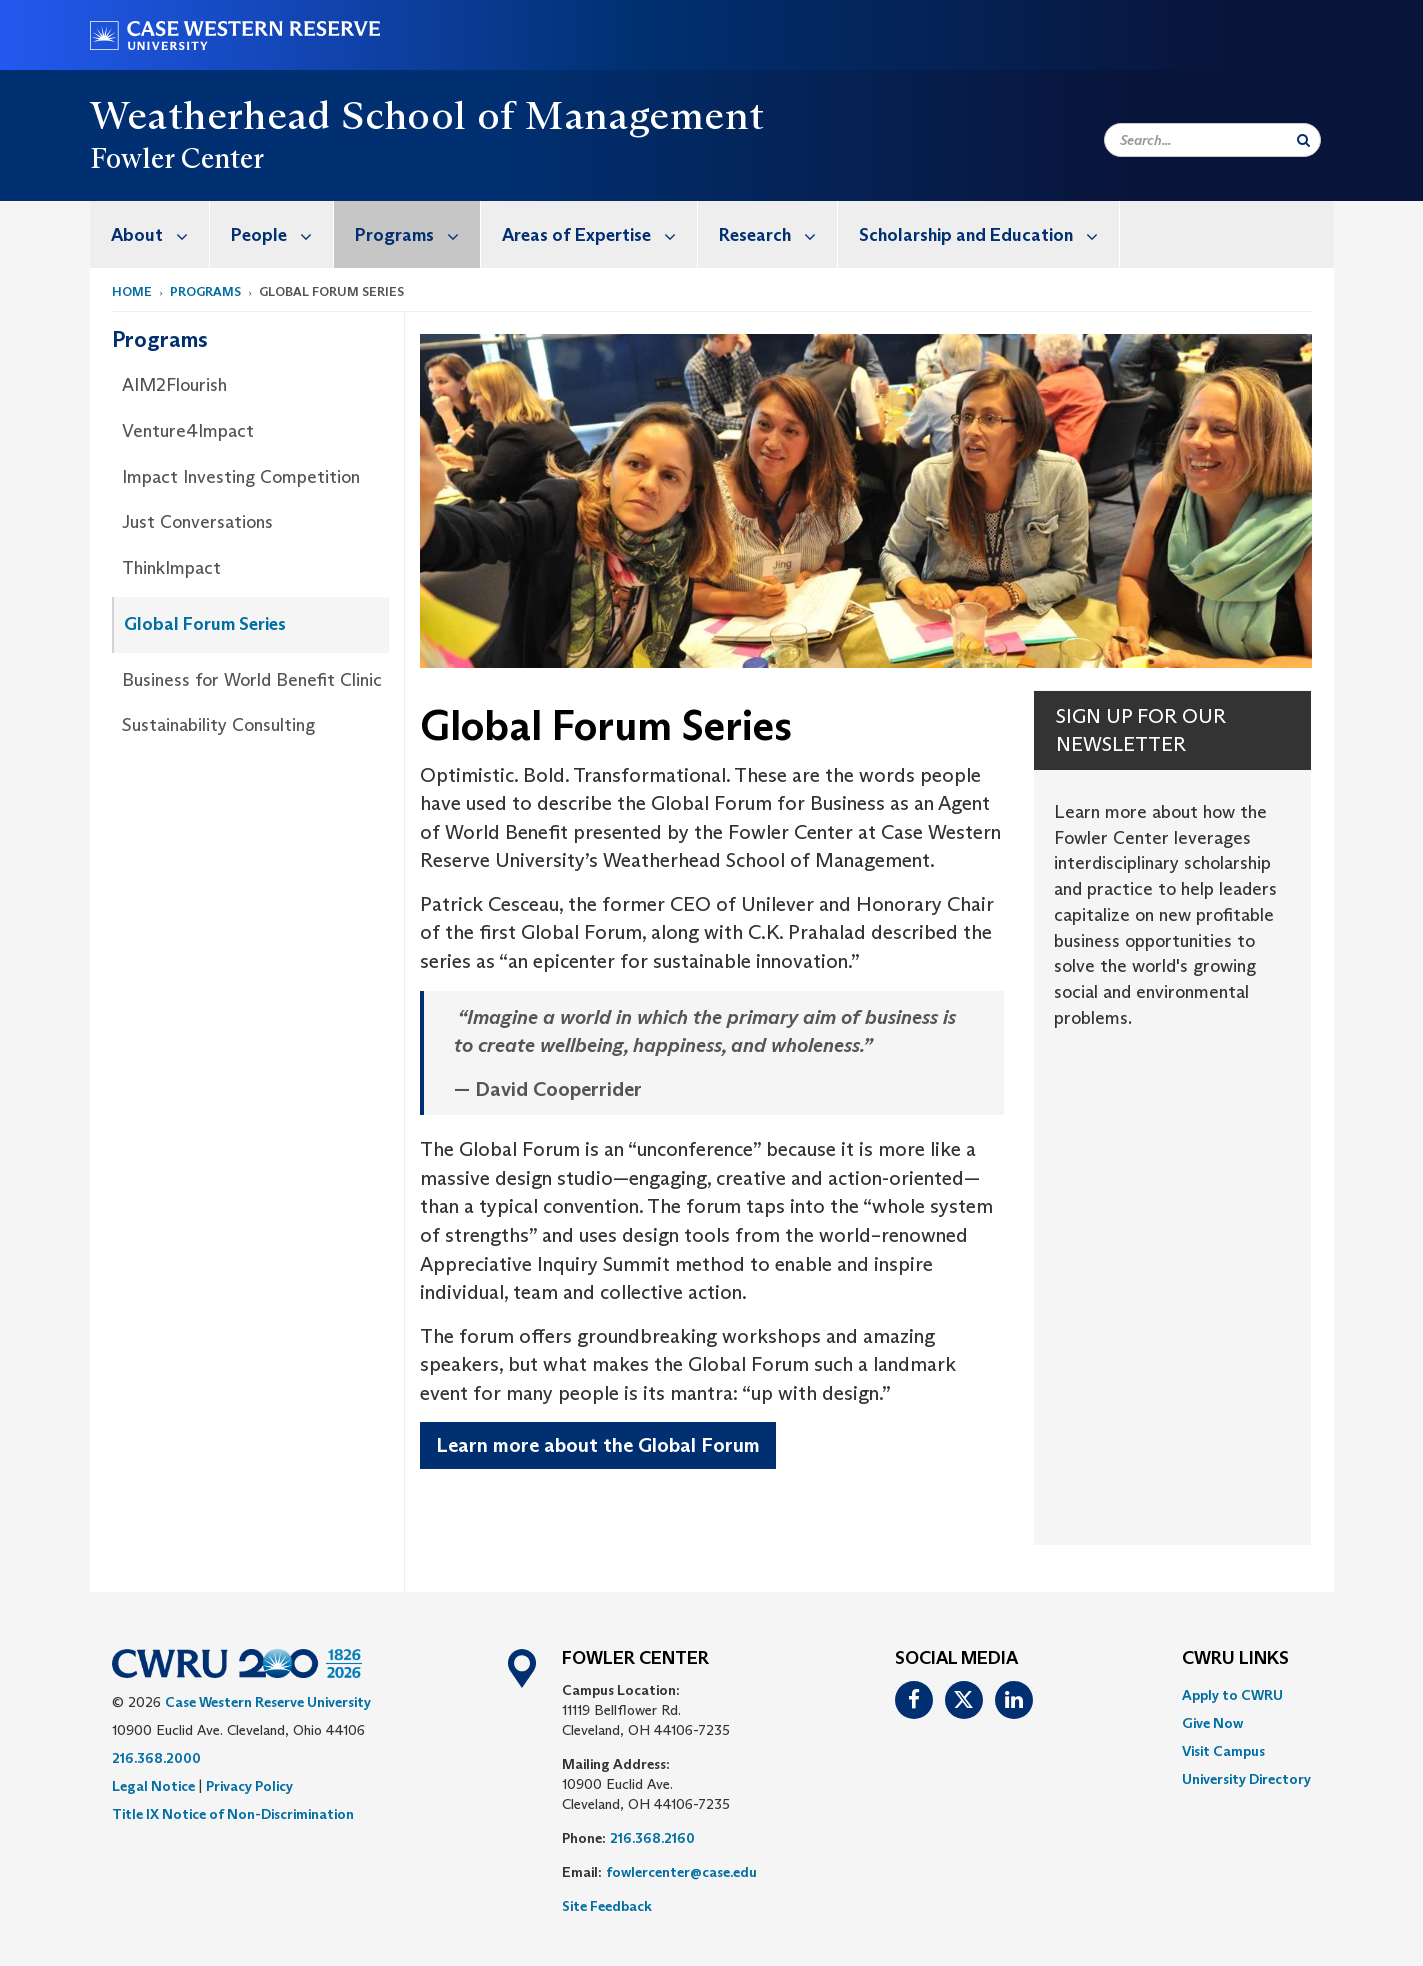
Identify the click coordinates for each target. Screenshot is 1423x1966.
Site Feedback (607, 1906)
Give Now (1212, 1723)
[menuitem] (150, 234)
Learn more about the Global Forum (598, 1445)
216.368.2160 (652, 1838)
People (282, 234)
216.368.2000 (156, 1758)
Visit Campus (1223, 1751)
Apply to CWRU (1232, 1695)
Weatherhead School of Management (427, 115)
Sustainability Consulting (218, 725)
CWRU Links (1235, 1659)
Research (778, 234)
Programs (417, 234)
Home (132, 291)
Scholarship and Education (989, 234)
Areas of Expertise (599, 234)
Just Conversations (197, 522)
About (160, 234)
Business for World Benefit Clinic (252, 680)
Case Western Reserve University (268, 1702)
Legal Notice (153, 1786)
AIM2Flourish (174, 385)
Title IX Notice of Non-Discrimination (233, 1814)
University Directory (1246, 1779)
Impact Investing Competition (241, 477)
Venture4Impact (188, 431)
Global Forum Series (205, 624)
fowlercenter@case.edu (681, 1872)
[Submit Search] (1303, 140)
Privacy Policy (249, 1786)
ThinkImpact (171, 568)
